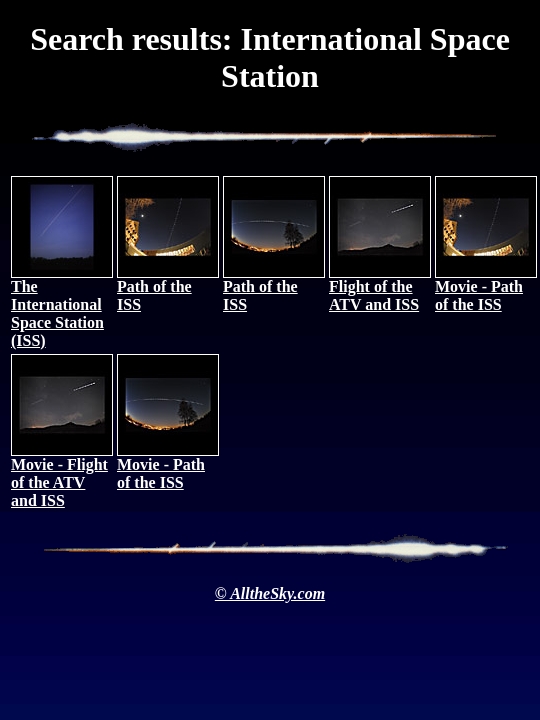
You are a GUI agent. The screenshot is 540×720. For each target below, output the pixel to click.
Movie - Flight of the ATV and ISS (62, 475)
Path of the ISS (168, 288)
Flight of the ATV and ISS (380, 288)
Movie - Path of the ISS (486, 288)
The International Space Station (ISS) (62, 306)
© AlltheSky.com (270, 593)
